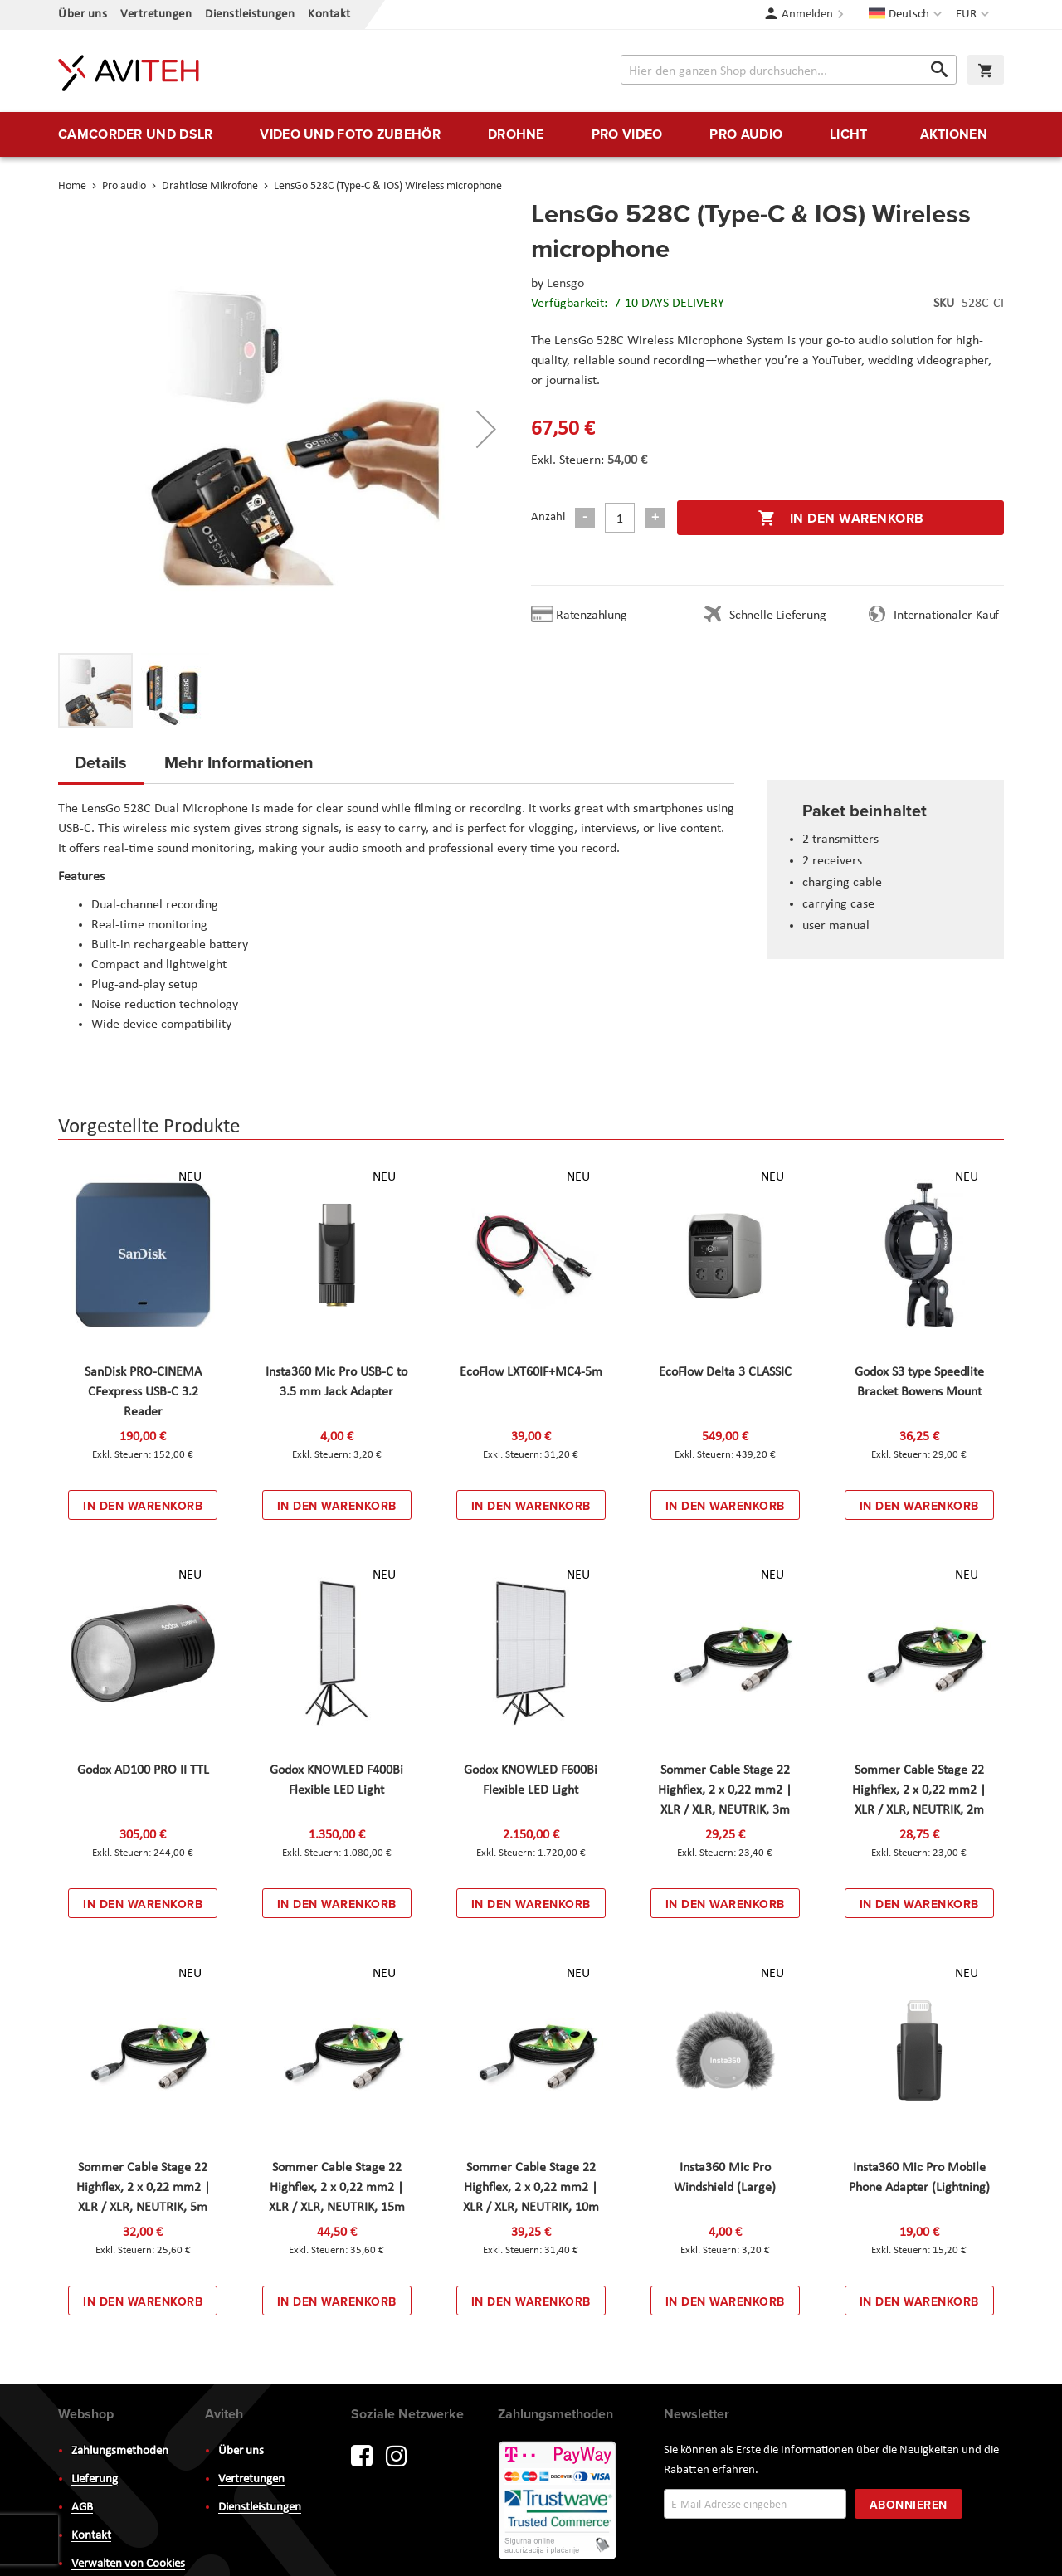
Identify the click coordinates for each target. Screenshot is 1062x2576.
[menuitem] (135, 134)
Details (101, 762)
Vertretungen (156, 14)
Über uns (82, 14)
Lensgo (565, 283)
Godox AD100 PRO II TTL (143, 1770)
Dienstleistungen (250, 14)
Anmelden (807, 14)
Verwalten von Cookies (128, 2564)
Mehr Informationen (239, 762)
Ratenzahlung (591, 615)
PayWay (558, 2501)
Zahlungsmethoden (119, 2451)
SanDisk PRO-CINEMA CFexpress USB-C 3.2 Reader (143, 1392)
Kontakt (329, 14)
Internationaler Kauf (946, 615)
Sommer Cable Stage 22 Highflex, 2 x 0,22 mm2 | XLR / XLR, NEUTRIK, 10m (531, 2187)
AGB (82, 2507)
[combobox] (789, 70)
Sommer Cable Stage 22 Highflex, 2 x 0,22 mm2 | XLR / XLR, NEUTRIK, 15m (337, 2187)
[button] (974, 15)
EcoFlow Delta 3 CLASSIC (725, 1372)
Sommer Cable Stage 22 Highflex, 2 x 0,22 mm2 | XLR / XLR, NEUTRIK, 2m (919, 1790)
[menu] (531, 134)
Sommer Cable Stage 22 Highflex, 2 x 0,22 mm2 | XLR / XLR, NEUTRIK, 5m (143, 2187)
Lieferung (94, 2479)
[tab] (101, 767)
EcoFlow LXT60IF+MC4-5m (531, 1372)
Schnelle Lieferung (777, 615)
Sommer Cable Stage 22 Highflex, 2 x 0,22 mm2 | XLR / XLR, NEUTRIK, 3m (725, 1790)
